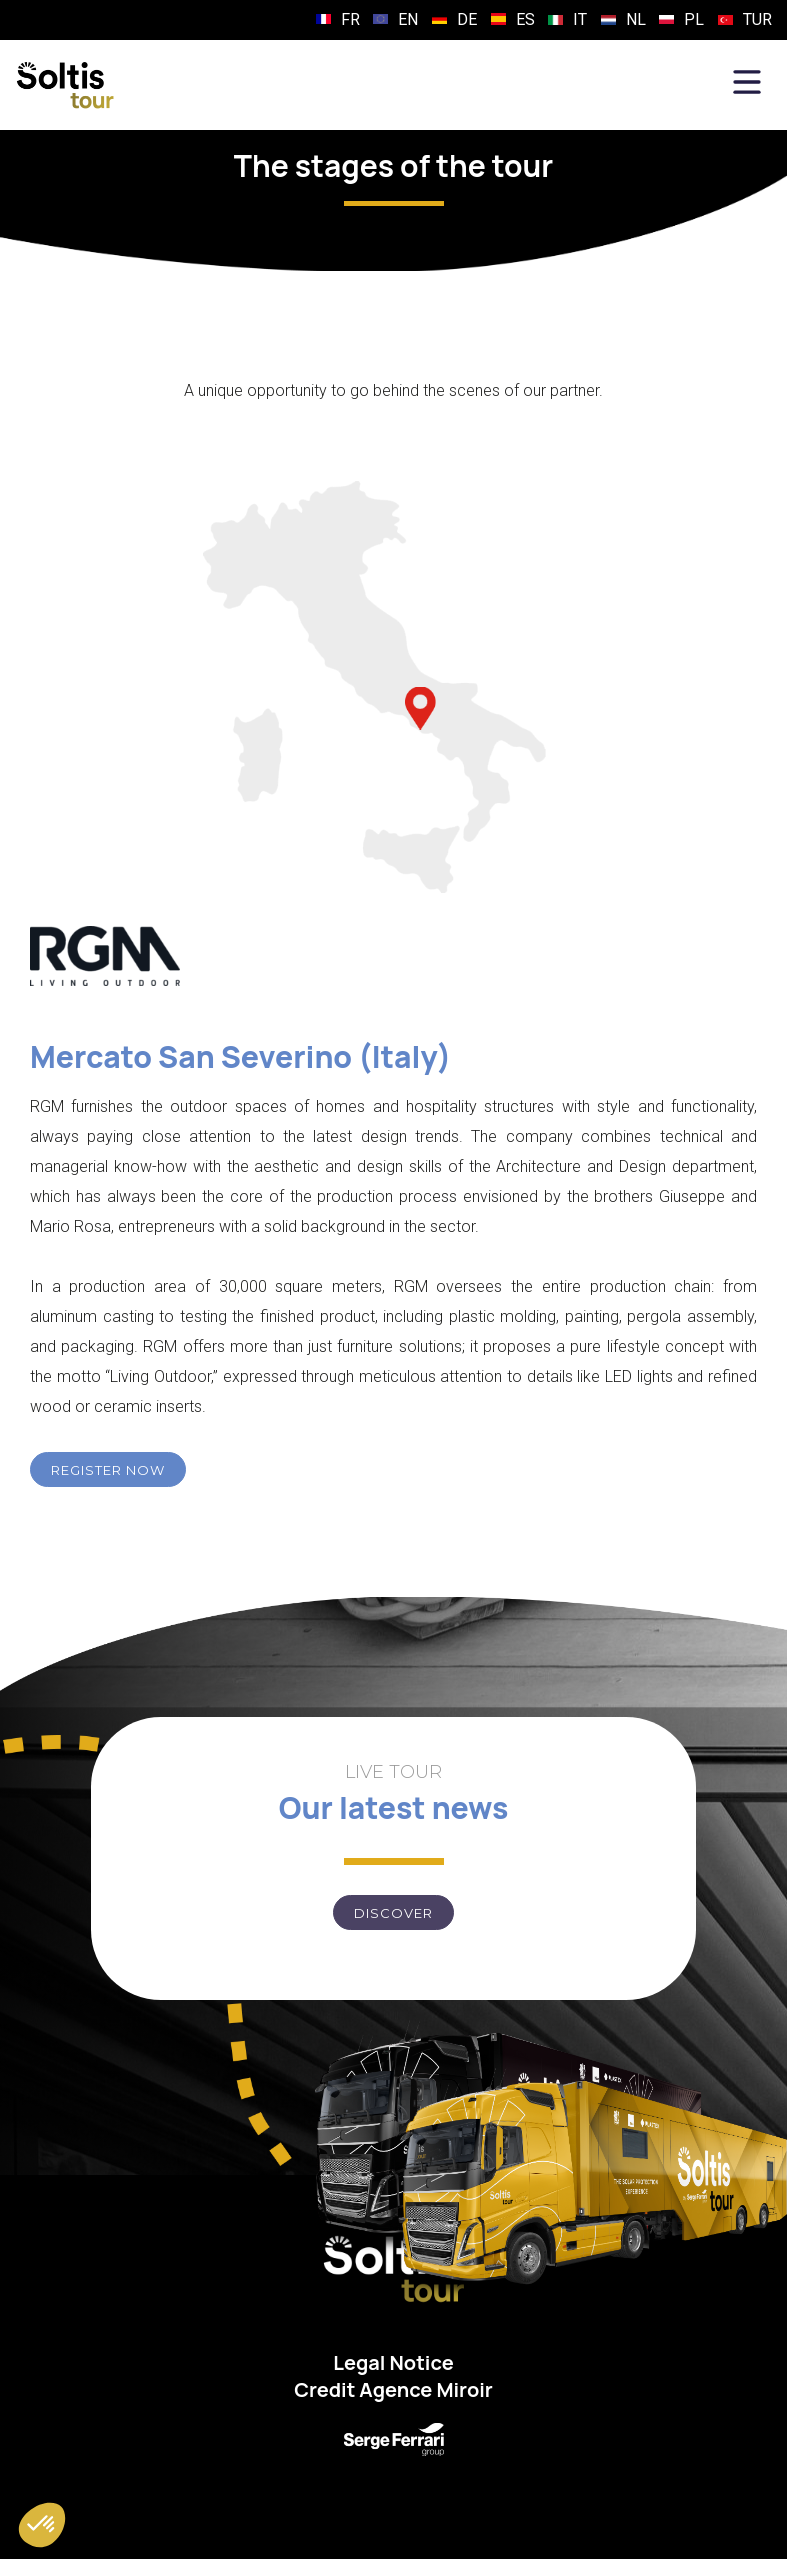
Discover (393, 1913)
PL (694, 19)
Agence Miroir (426, 2389)
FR (350, 19)
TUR (757, 19)
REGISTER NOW (108, 1470)
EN (408, 19)
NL (636, 19)
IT (580, 19)
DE (467, 19)
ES (525, 19)
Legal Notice (393, 2362)
